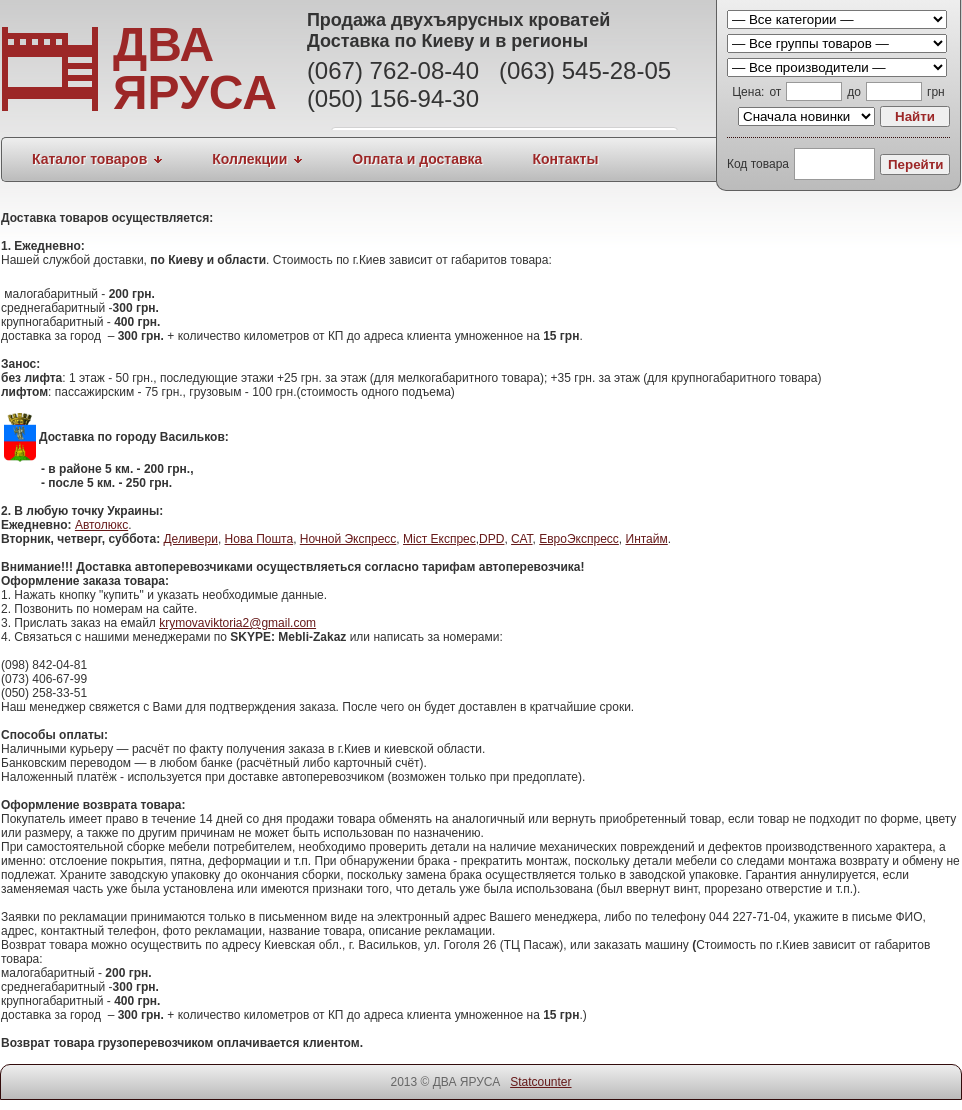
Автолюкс (101, 525)
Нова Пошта (259, 539)
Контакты (565, 159)
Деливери (190, 539)
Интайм (647, 539)
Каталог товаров (89, 159)
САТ (521, 539)
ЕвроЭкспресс (579, 539)
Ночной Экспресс (348, 539)
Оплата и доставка (417, 159)
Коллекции (249, 159)
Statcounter (540, 1082)
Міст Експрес (439, 539)
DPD (491, 539)
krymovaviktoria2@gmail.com (237, 623)
